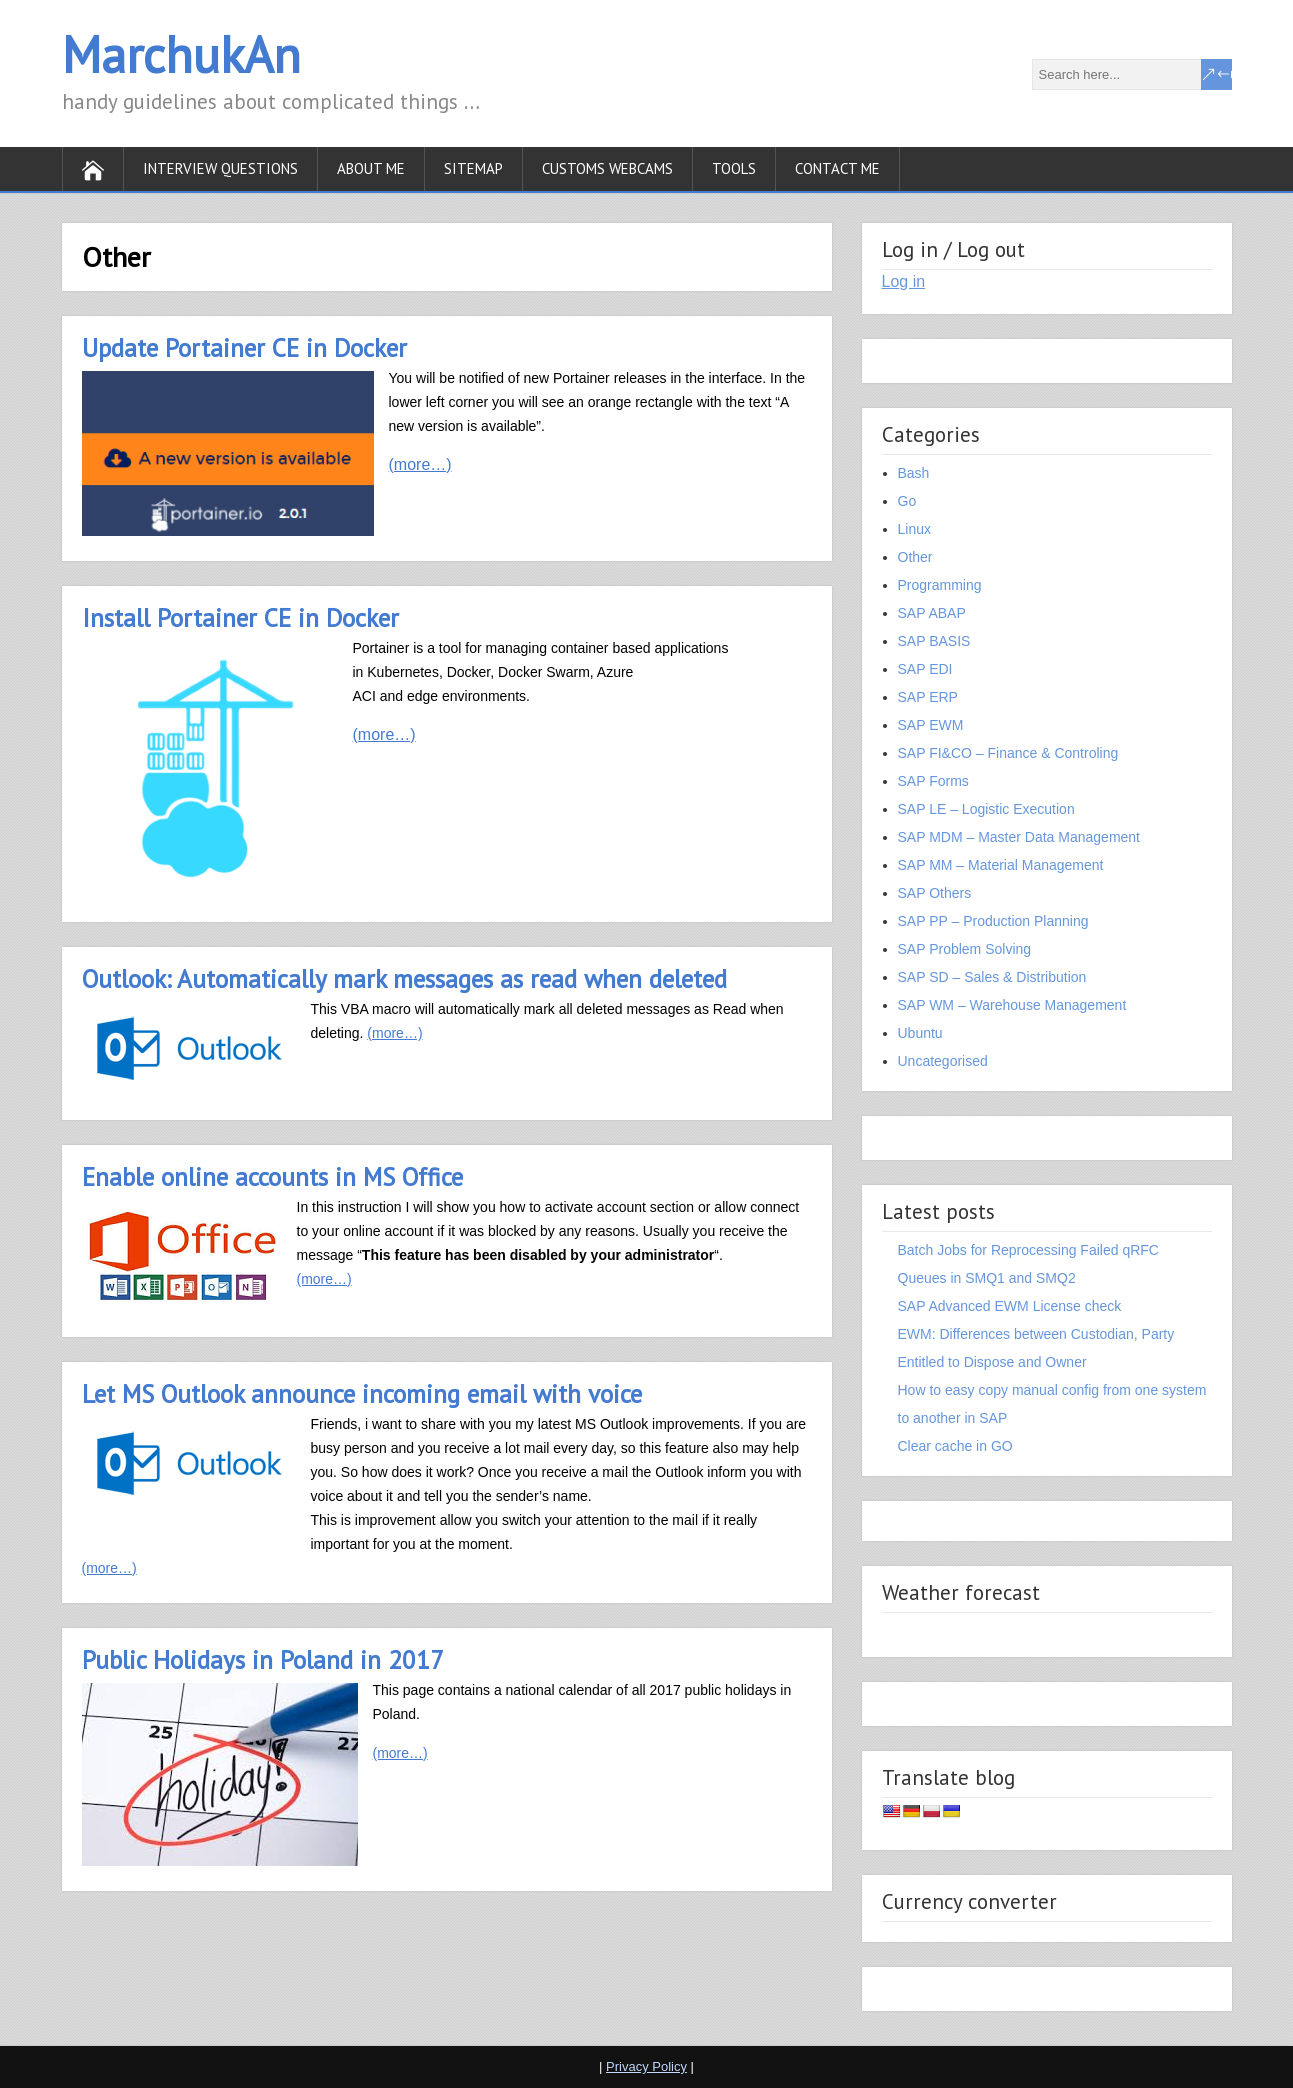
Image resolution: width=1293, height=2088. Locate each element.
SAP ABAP (932, 613)
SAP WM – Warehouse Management (1012, 1005)
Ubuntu (920, 1033)
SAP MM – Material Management (1001, 865)
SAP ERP (928, 697)
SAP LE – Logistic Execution (986, 809)
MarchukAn (181, 54)
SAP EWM (931, 725)
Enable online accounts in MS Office (272, 1177)
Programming (940, 585)
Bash (914, 473)
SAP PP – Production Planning (993, 921)
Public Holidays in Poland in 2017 (263, 1660)
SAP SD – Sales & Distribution (992, 977)
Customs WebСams (607, 168)
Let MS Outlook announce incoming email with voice (362, 1394)
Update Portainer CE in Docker (244, 348)
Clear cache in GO (955, 1446)
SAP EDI (925, 669)
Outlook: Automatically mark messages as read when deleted (404, 979)
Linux (914, 529)
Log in (904, 281)
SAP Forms (933, 781)
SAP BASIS (934, 641)
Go (907, 501)
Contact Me (837, 168)
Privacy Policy (646, 2066)
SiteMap (473, 168)
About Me (371, 168)
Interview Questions (220, 168)
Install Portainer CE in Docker (240, 618)
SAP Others (935, 893)
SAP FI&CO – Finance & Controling (1008, 753)
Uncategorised (943, 1061)
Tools (734, 168)
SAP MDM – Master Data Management (1019, 837)
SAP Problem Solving (965, 949)
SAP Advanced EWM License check (1010, 1306)
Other (915, 557)
